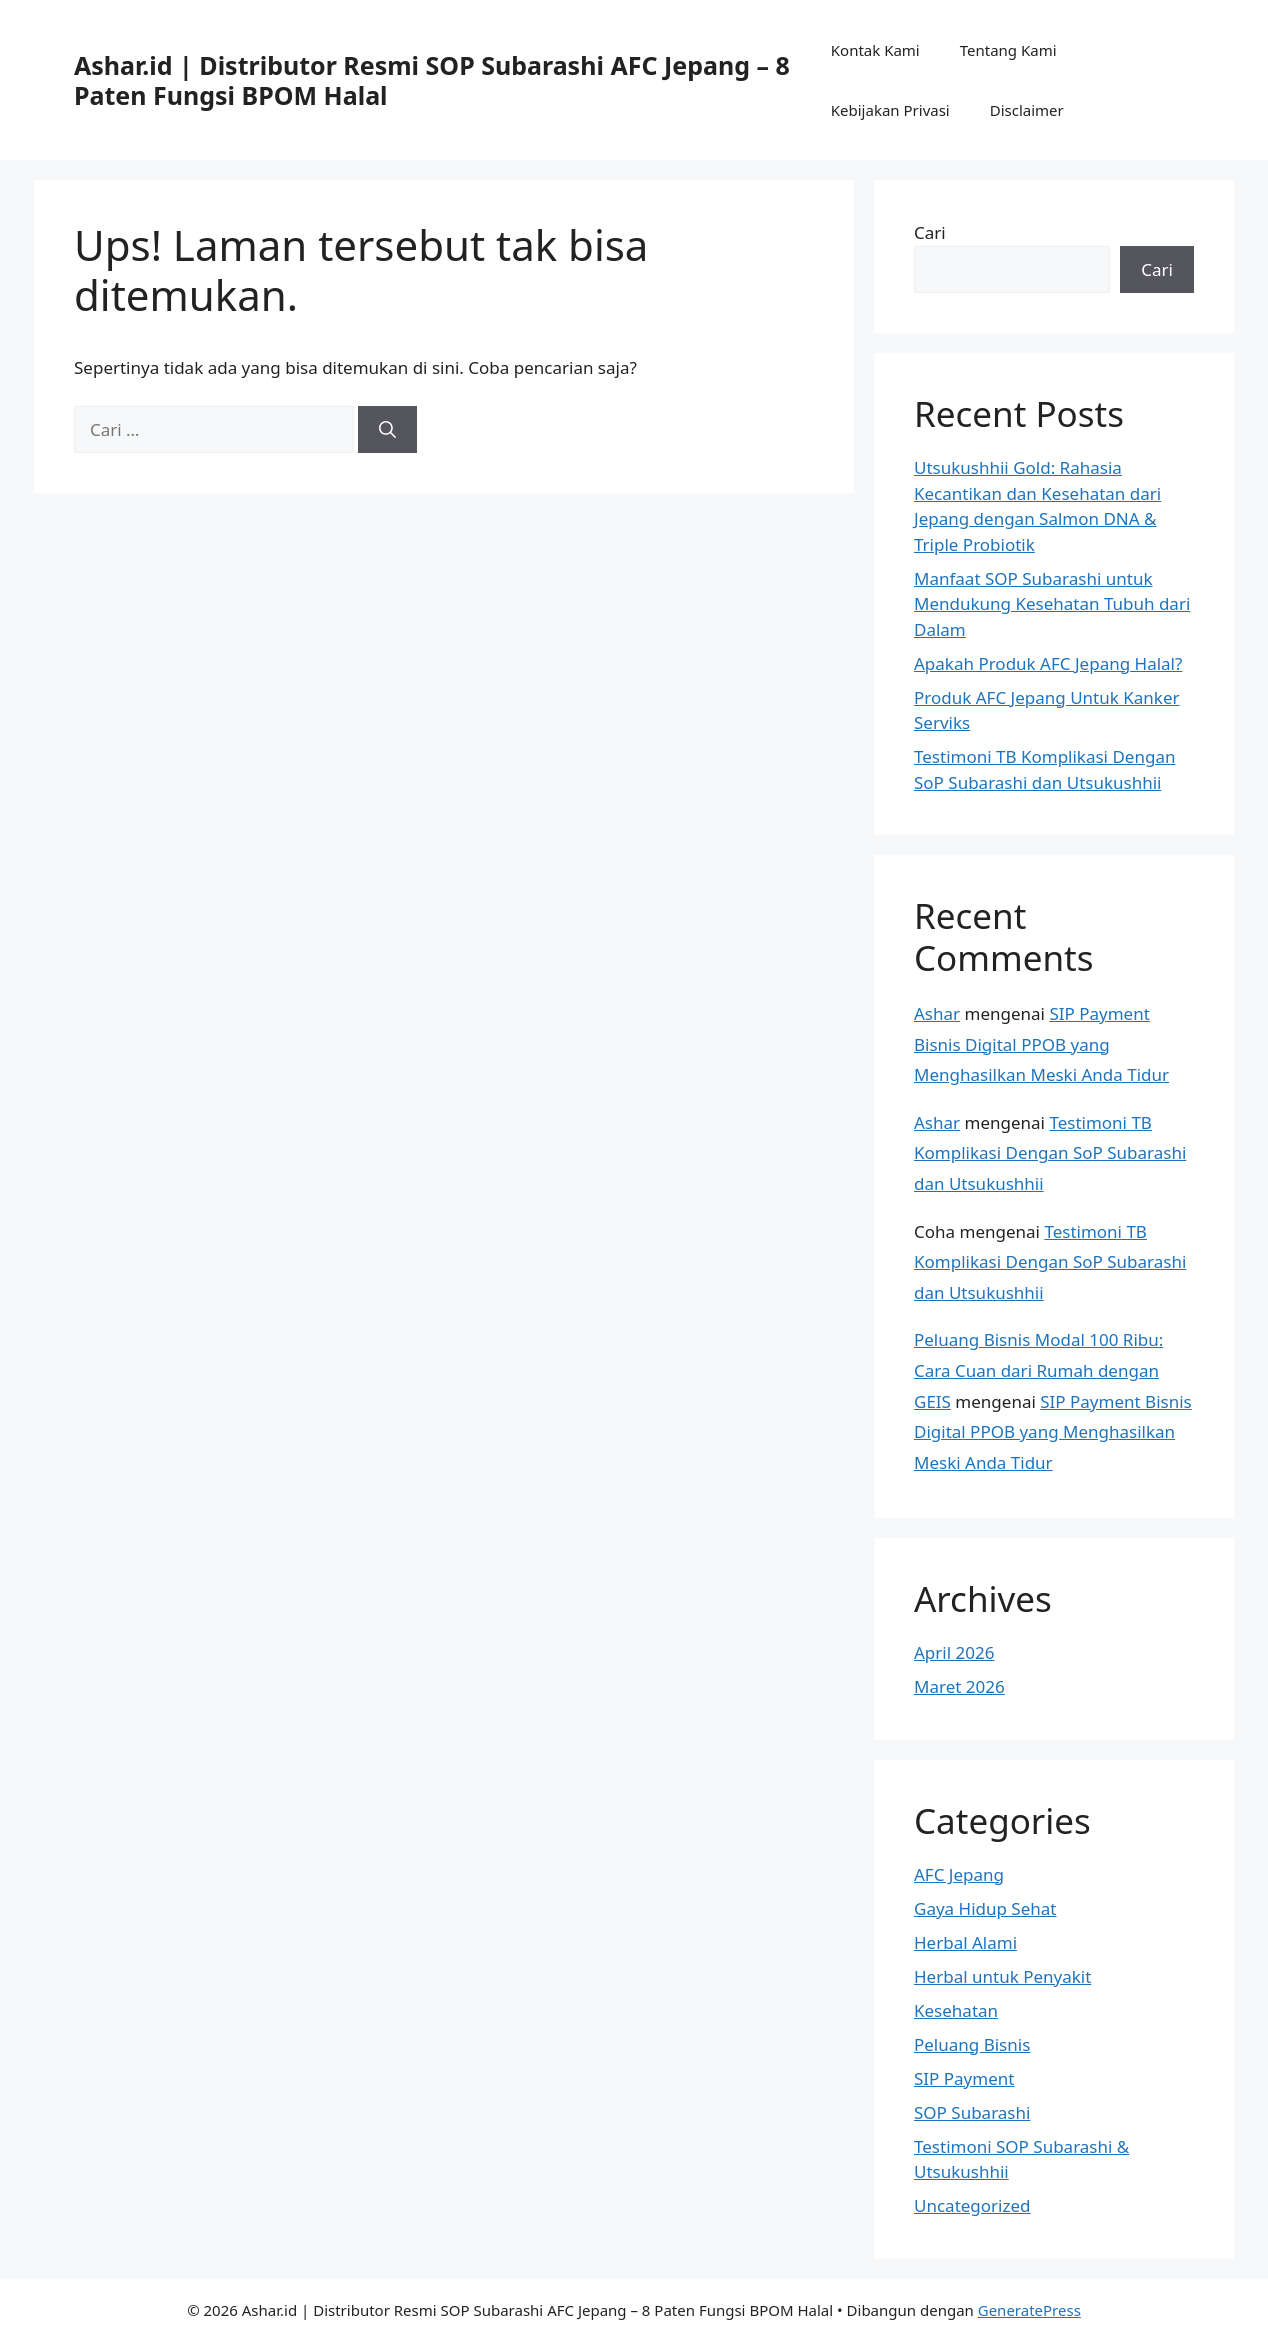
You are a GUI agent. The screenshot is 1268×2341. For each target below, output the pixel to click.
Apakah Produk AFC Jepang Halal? (1048, 663)
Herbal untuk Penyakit (1002, 1976)
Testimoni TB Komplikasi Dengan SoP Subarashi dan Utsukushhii (1050, 1153)
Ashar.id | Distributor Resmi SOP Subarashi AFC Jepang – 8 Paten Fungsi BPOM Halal (432, 80)
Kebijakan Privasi (890, 110)
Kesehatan (956, 2010)
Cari (930, 232)
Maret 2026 (959, 1686)
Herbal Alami (965, 1942)
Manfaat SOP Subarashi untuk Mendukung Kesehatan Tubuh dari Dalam (1052, 604)
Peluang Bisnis (972, 2044)
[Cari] (387, 430)
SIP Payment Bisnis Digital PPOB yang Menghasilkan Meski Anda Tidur (1041, 1044)
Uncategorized (972, 2205)
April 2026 (954, 1652)
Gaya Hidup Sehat (985, 1908)
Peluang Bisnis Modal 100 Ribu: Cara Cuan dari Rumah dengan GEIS (1038, 1370)
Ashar (937, 1013)
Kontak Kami (875, 50)
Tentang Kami (1008, 50)
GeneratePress (1029, 2310)
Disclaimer (1027, 110)
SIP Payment (964, 2078)
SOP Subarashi (972, 2112)
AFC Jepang (959, 1874)
